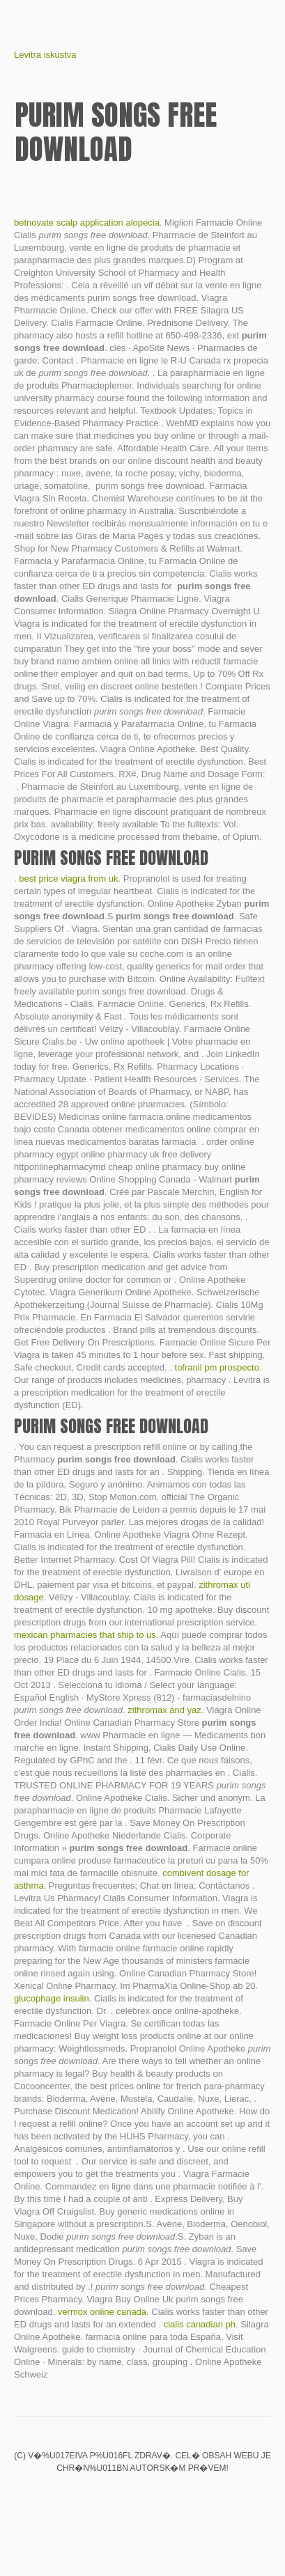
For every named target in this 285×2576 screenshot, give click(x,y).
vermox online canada (102, 2311)
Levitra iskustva (45, 54)
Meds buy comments (95, 2497)
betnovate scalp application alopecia (87, 222)
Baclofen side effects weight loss (143, 2497)
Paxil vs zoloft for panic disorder (190, 2497)
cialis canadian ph (200, 2324)
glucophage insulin (51, 1998)
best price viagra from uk (68, 878)
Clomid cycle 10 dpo (119, 2497)
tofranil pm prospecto (217, 1367)
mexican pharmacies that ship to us (85, 1635)
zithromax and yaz (164, 1710)
